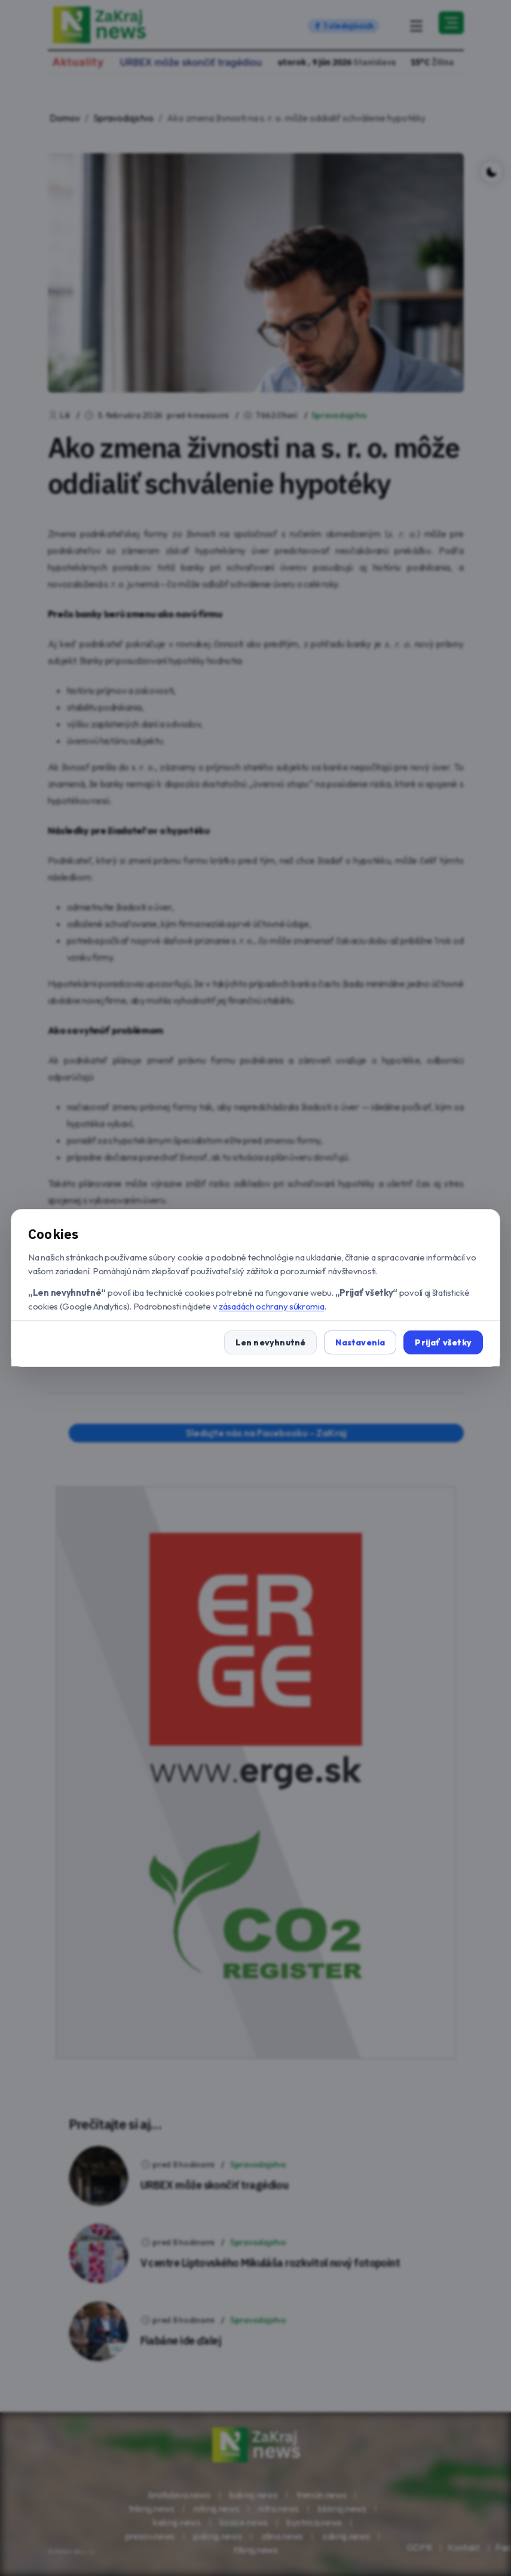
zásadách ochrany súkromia (272, 1306)
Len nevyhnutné (270, 1342)
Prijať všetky (443, 1342)
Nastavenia (360, 1342)
